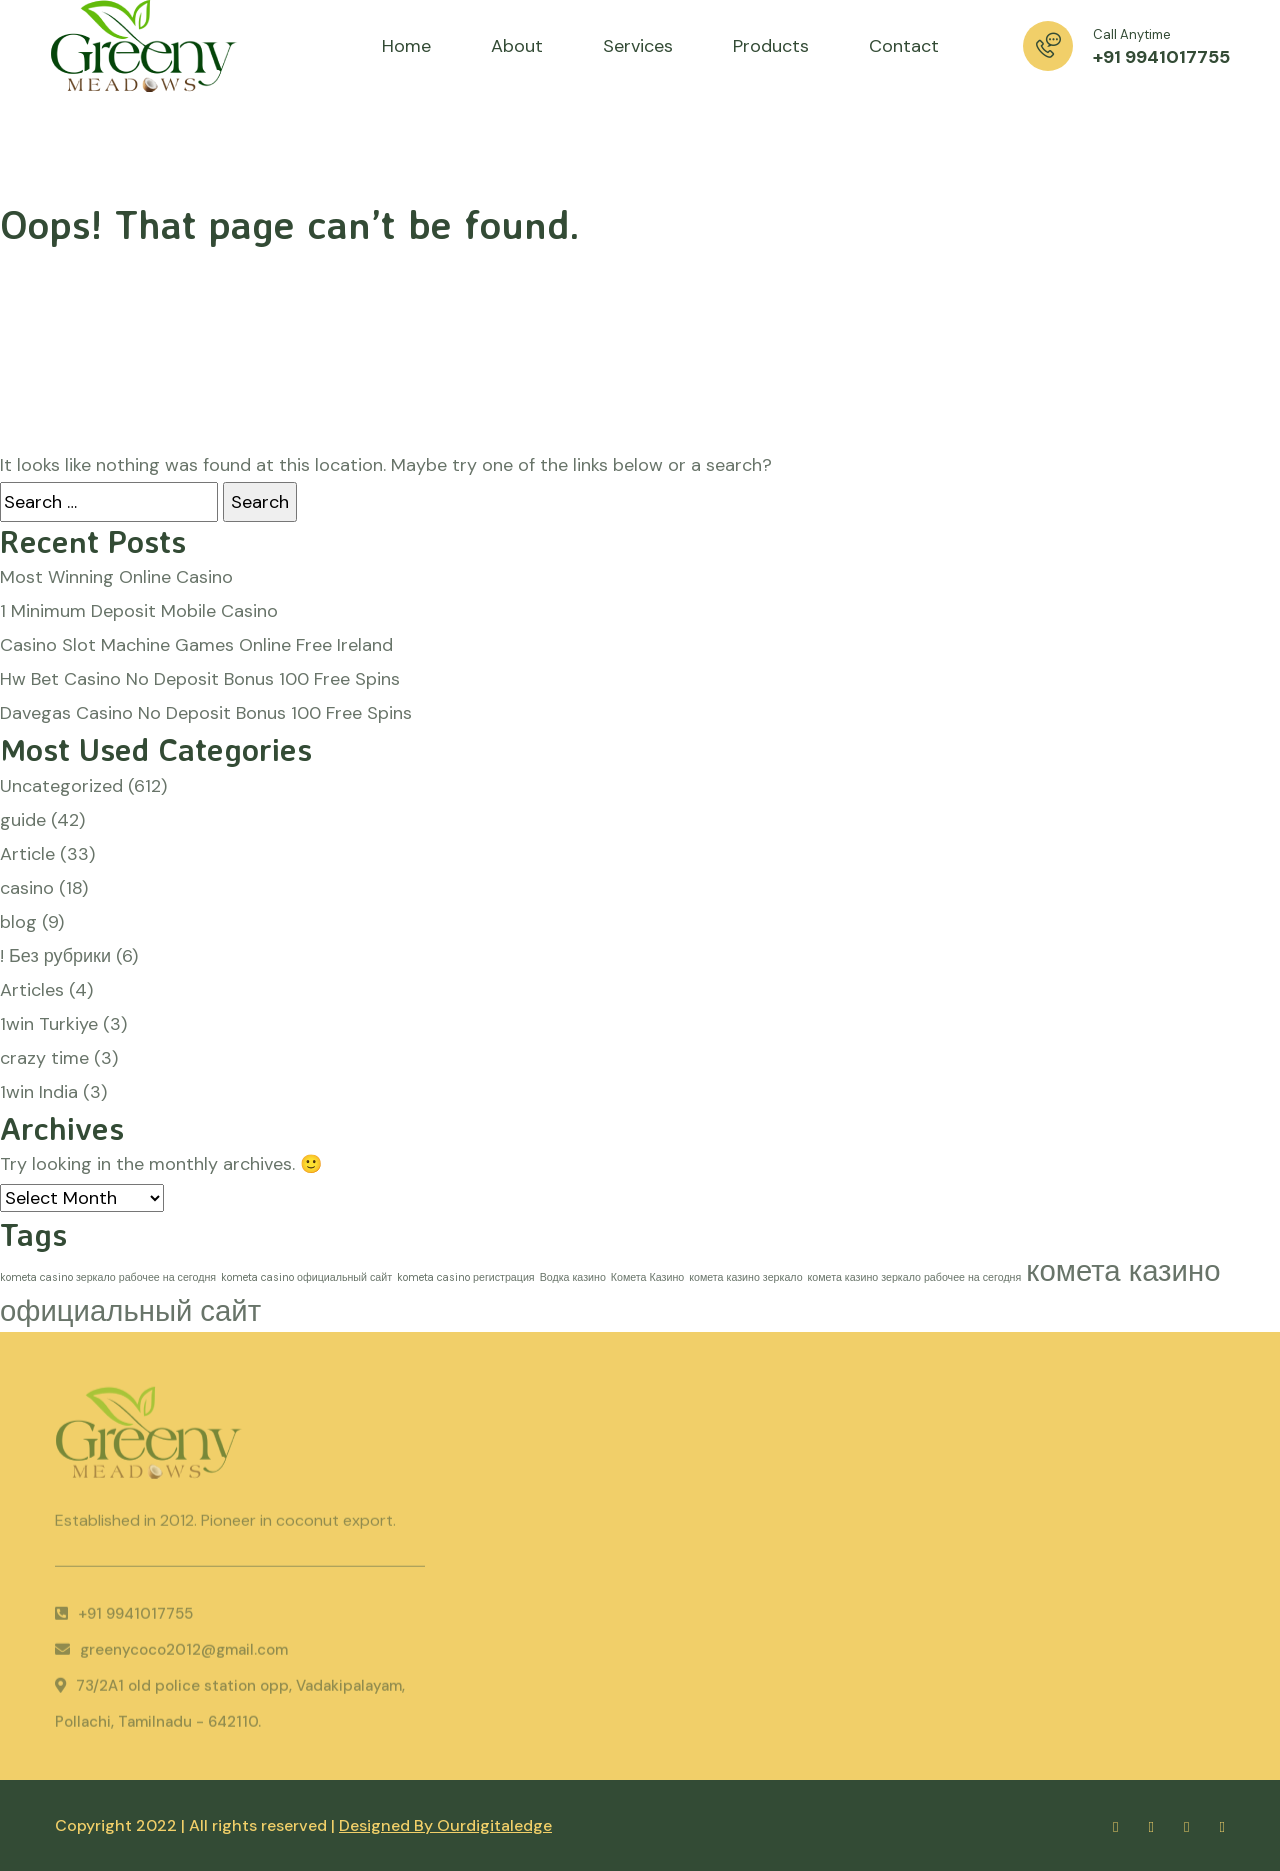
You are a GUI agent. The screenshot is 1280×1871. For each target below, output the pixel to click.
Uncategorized (61, 786)
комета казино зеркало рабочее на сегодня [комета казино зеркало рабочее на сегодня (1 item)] (915, 1277)
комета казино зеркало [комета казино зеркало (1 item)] (745, 1277)
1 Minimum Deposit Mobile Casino (139, 611)
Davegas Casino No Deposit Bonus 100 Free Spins (206, 713)
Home (406, 46)
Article (27, 854)
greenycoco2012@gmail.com (171, 1654)
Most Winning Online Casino (116, 577)
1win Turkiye (49, 1024)
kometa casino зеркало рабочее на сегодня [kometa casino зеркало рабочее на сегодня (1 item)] (108, 1277)
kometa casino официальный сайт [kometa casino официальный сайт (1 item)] (306, 1277)
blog (18, 922)
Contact (904, 46)
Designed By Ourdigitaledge (445, 1825)
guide (23, 820)
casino (27, 888)
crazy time (44, 1058)
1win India (39, 1092)
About (517, 46)
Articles (32, 990)
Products (771, 46)
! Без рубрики (55, 956)
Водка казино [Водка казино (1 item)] (573, 1277)
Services (638, 46)
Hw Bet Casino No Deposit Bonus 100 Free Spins (200, 679)
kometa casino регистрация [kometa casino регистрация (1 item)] (466, 1277)
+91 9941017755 (1161, 57)
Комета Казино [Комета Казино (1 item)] (647, 1277)
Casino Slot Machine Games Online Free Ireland (196, 645)
